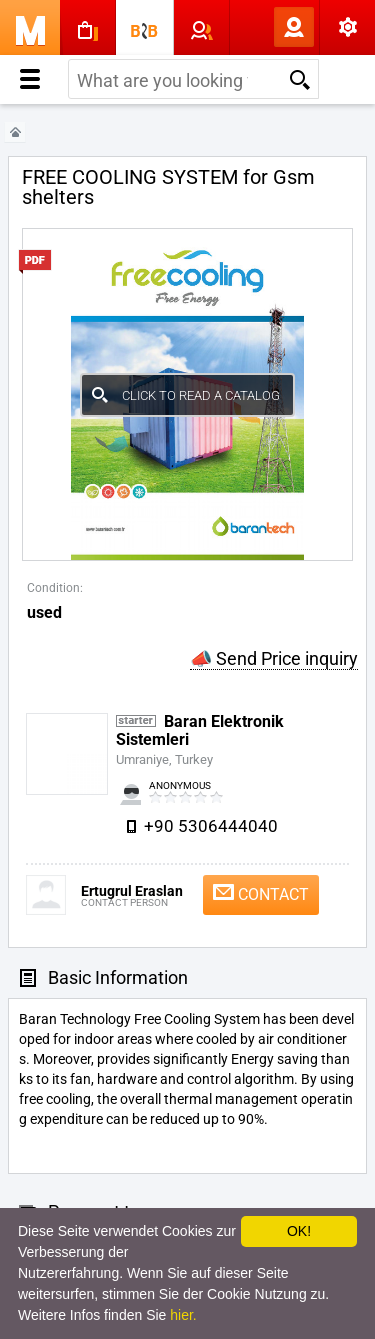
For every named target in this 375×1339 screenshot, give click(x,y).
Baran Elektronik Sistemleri (200, 730)
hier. (183, 1315)
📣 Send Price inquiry (274, 658)
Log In (261, 27)
